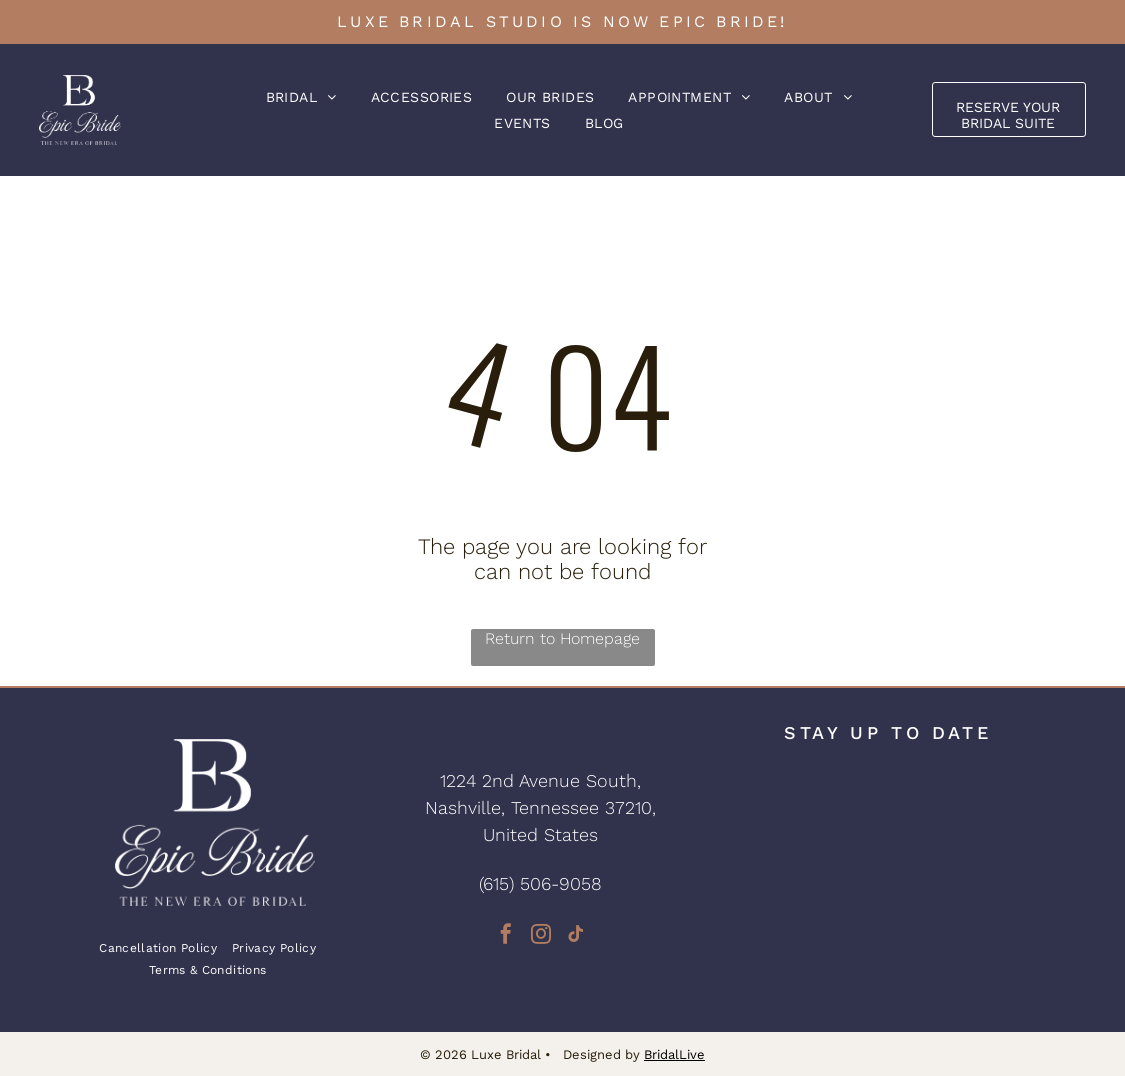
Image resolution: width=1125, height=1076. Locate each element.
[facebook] (506, 936)
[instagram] (541, 936)
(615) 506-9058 (540, 883)
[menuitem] (301, 97)
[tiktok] (576, 936)
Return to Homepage (562, 638)
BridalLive (674, 1054)
